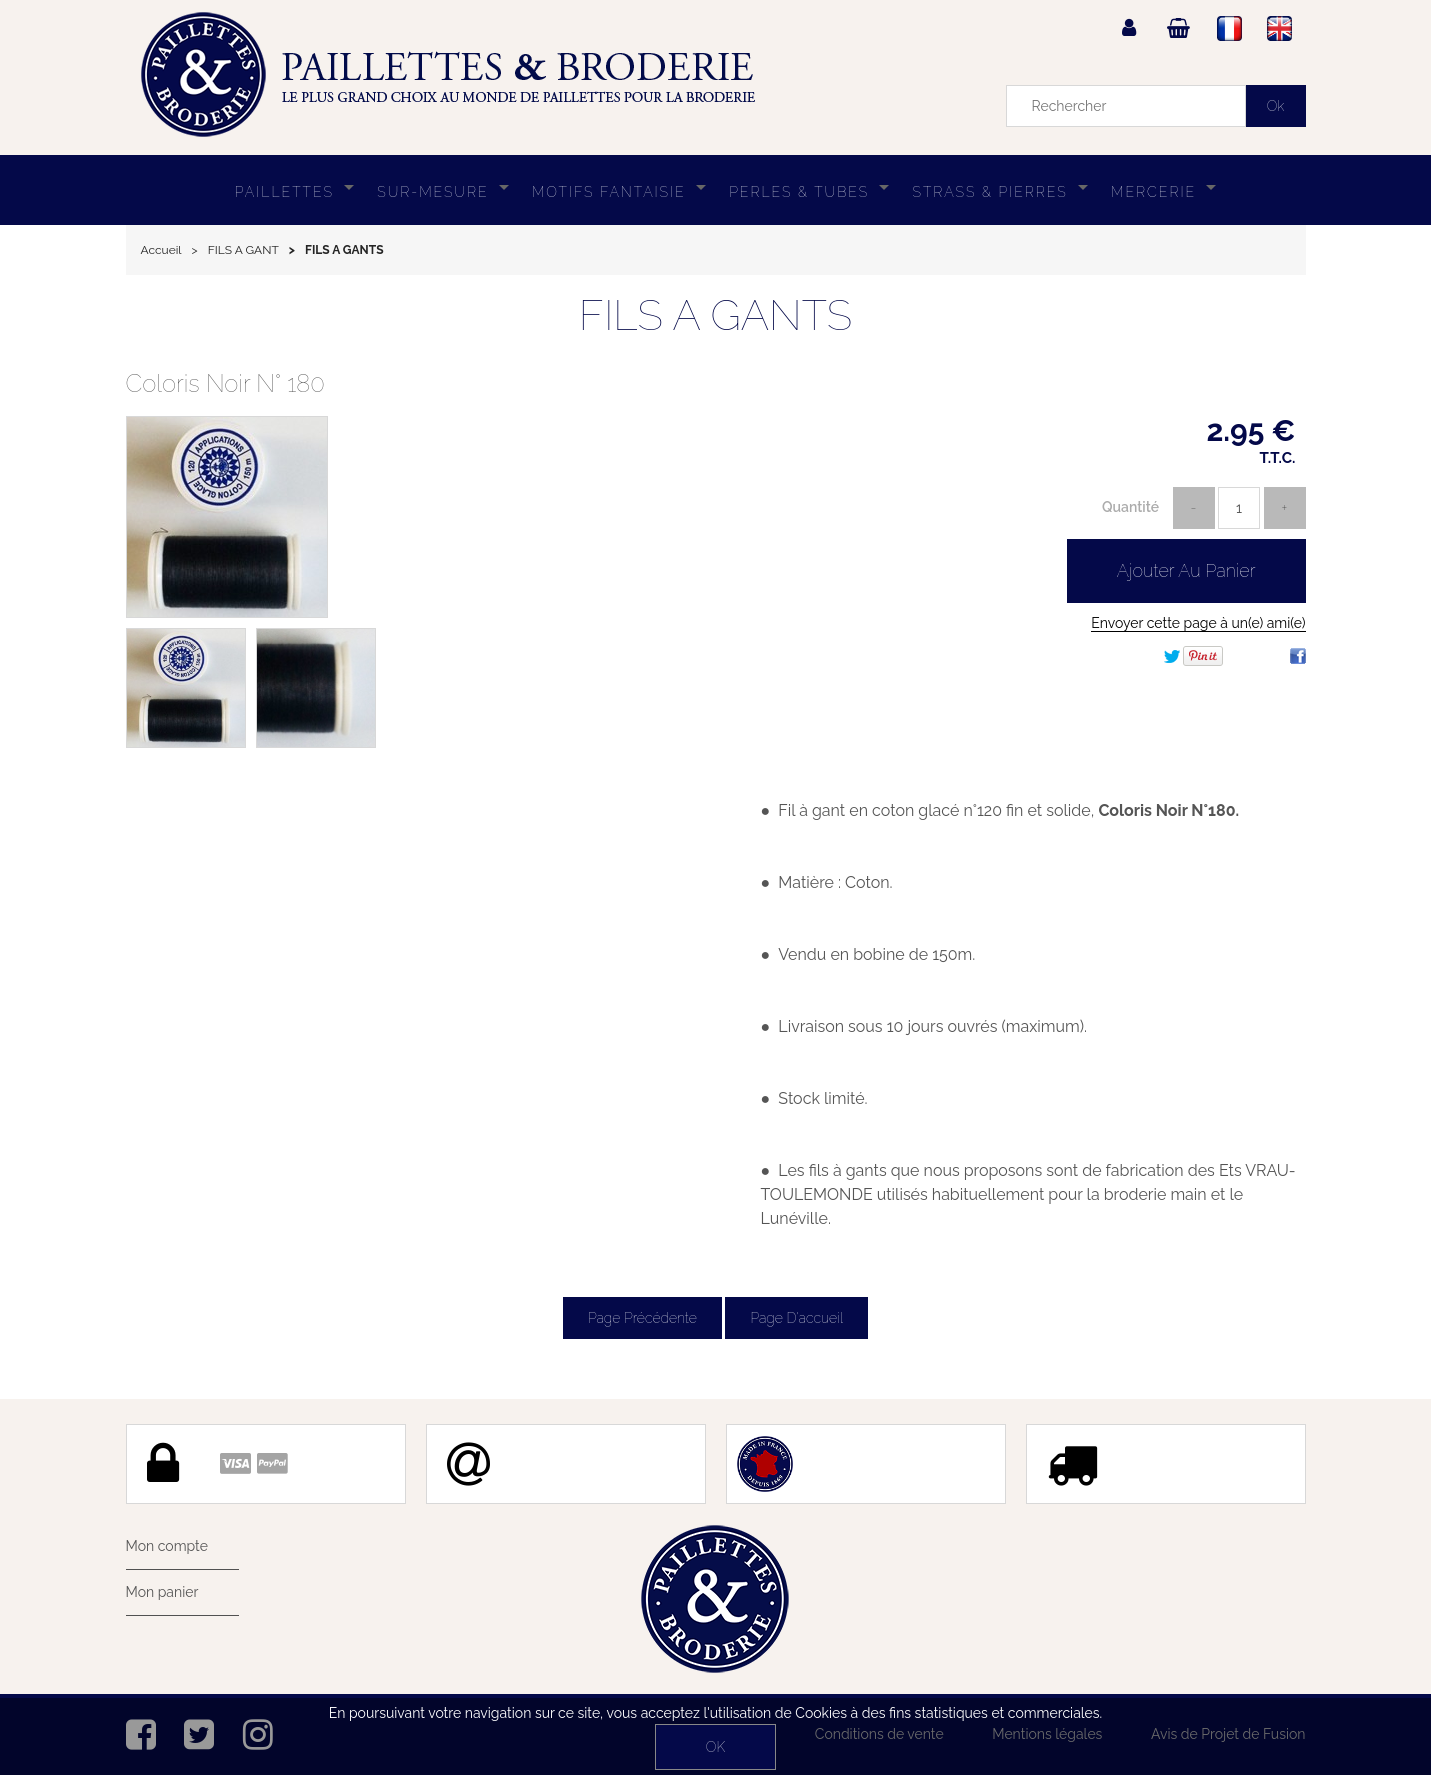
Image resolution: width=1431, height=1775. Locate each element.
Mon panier (162, 1592)
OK (715, 1747)
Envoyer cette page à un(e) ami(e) (1198, 623)
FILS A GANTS (715, 315)
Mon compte (167, 1546)
